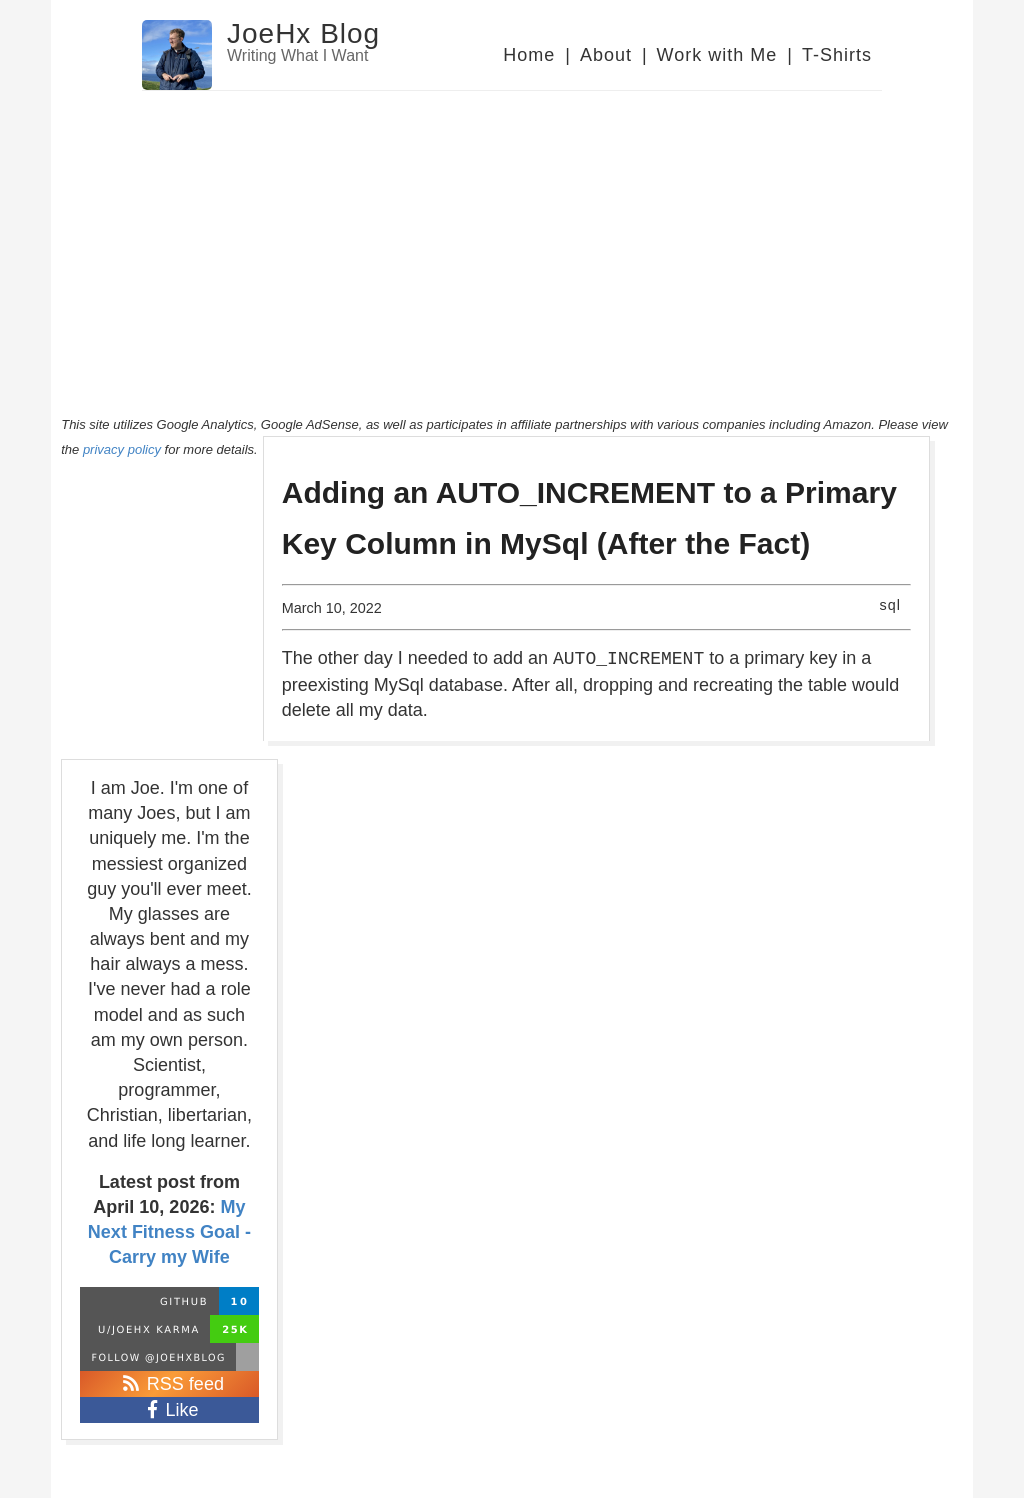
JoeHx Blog (303, 33)
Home (529, 55)
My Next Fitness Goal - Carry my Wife (169, 1232)
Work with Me (717, 55)
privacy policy (122, 449)
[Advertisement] (512, 241)
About (606, 55)
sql (890, 605)
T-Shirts (837, 55)
